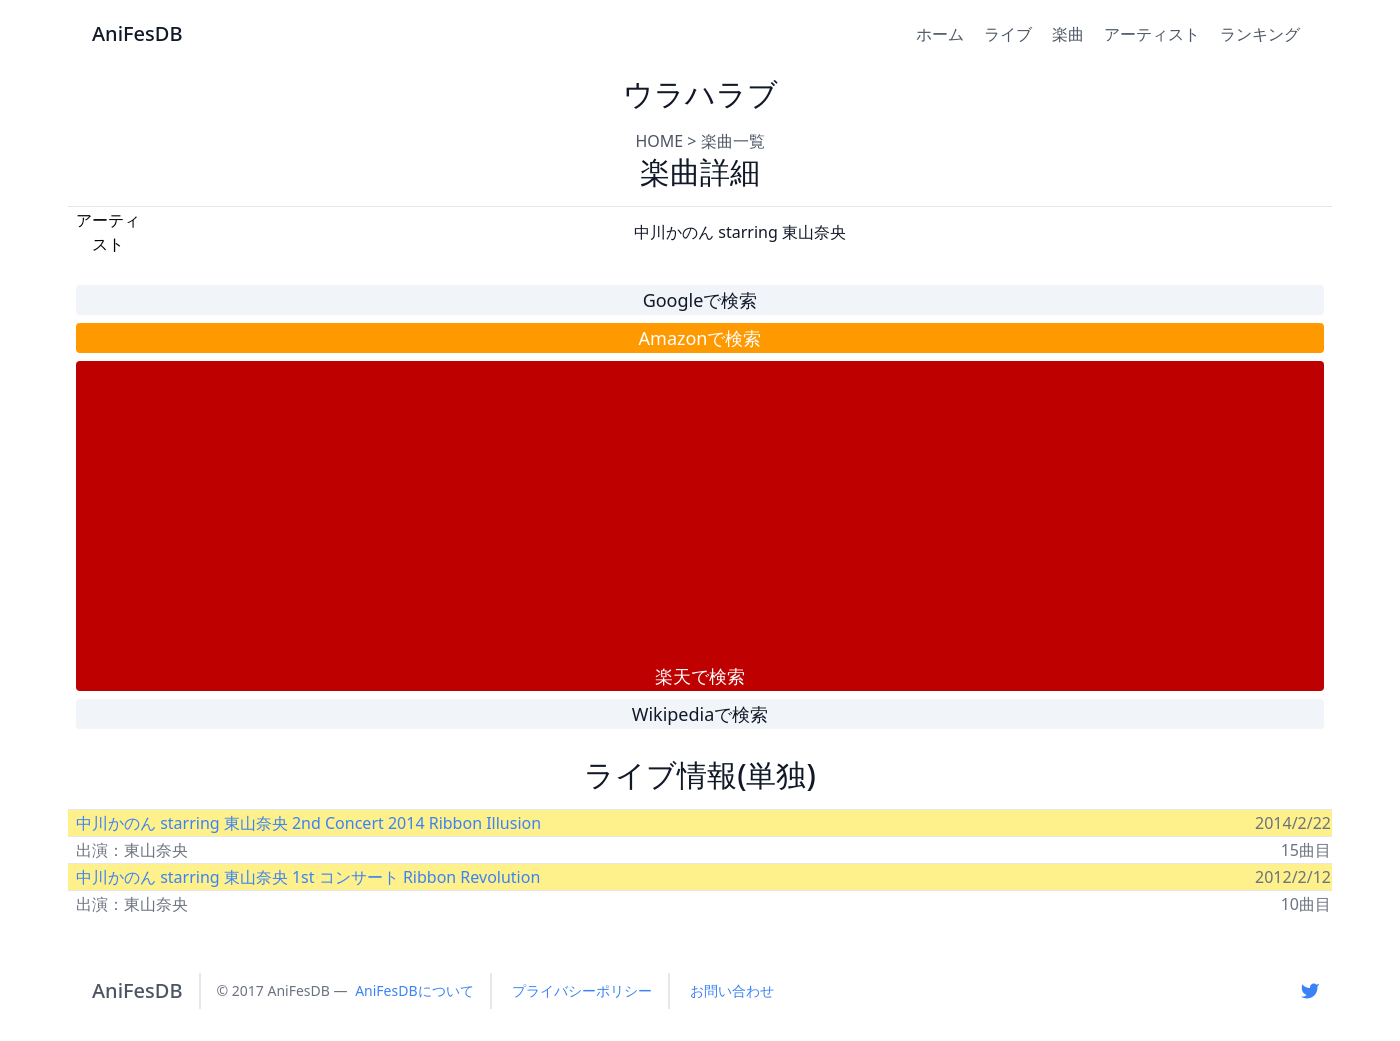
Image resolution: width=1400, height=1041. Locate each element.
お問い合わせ (732, 990)
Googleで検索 (700, 300)
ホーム (940, 34)
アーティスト (1152, 34)
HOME (659, 141)
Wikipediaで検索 (700, 714)
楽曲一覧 (733, 141)
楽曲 (1068, 34)
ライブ (1008, 34)
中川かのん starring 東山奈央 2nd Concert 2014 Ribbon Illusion (308, 823)
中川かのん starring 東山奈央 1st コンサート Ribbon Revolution (308, 877)
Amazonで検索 (700, 338)
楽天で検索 (700, 676)
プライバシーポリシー (582, 990)
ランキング (1260, 34)
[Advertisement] (700, 512)
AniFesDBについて (414, 990)
